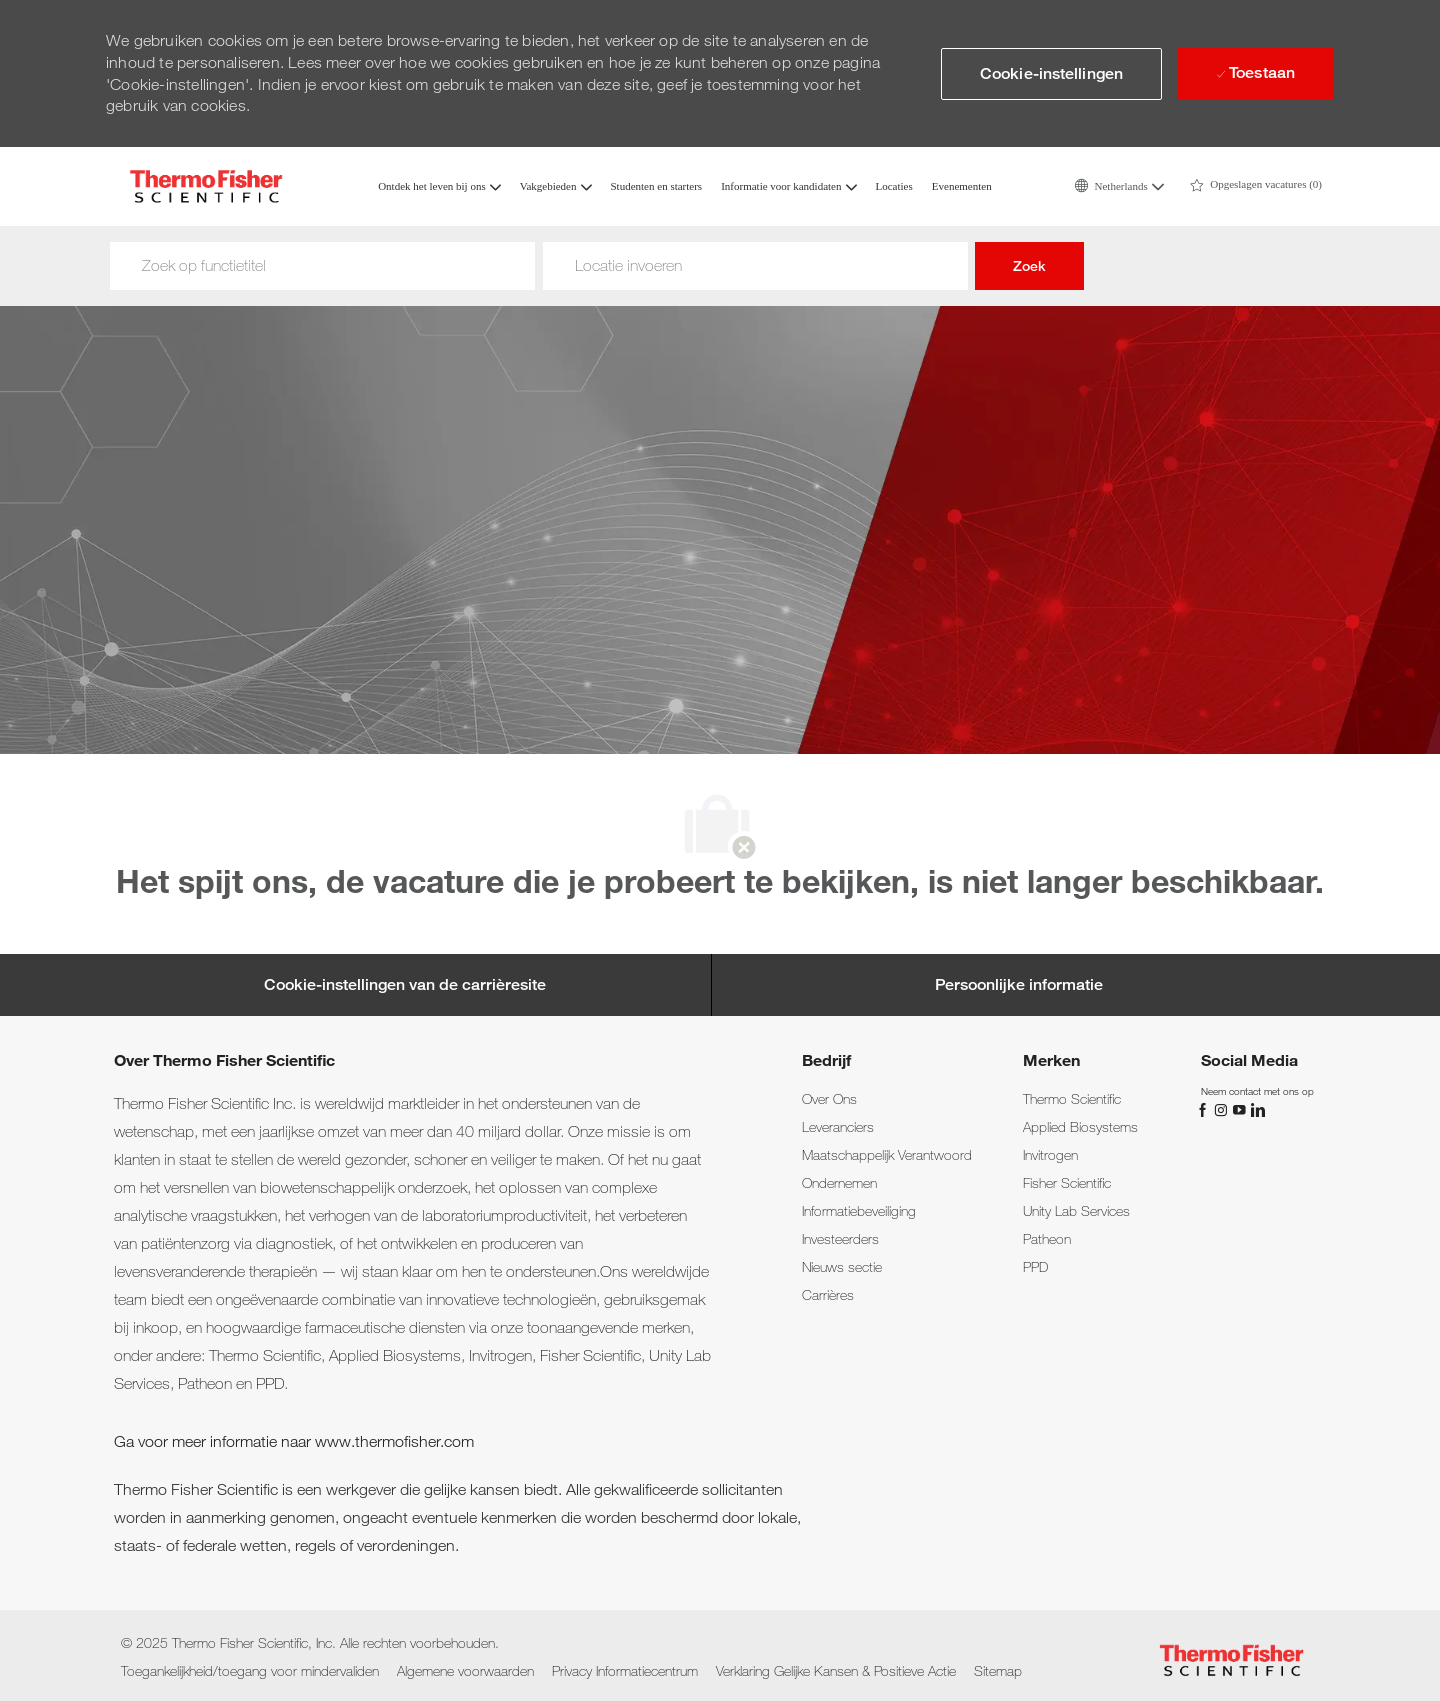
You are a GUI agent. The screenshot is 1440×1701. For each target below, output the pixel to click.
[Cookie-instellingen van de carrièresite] (405, 985)
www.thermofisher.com (394, 1441)
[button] (1119, 186)
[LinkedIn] (1257, 1108)
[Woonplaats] (755, 266)
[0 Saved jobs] (1256, 186)
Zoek (1029, 266)
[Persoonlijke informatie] (1019, 985)
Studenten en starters (657, 186)
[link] (829, 1099)
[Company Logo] (206, 186)
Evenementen (962, 186)
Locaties (894, 186)
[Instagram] (1223, 1108)
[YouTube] (1241, 1108)
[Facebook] (1205, 1108)
